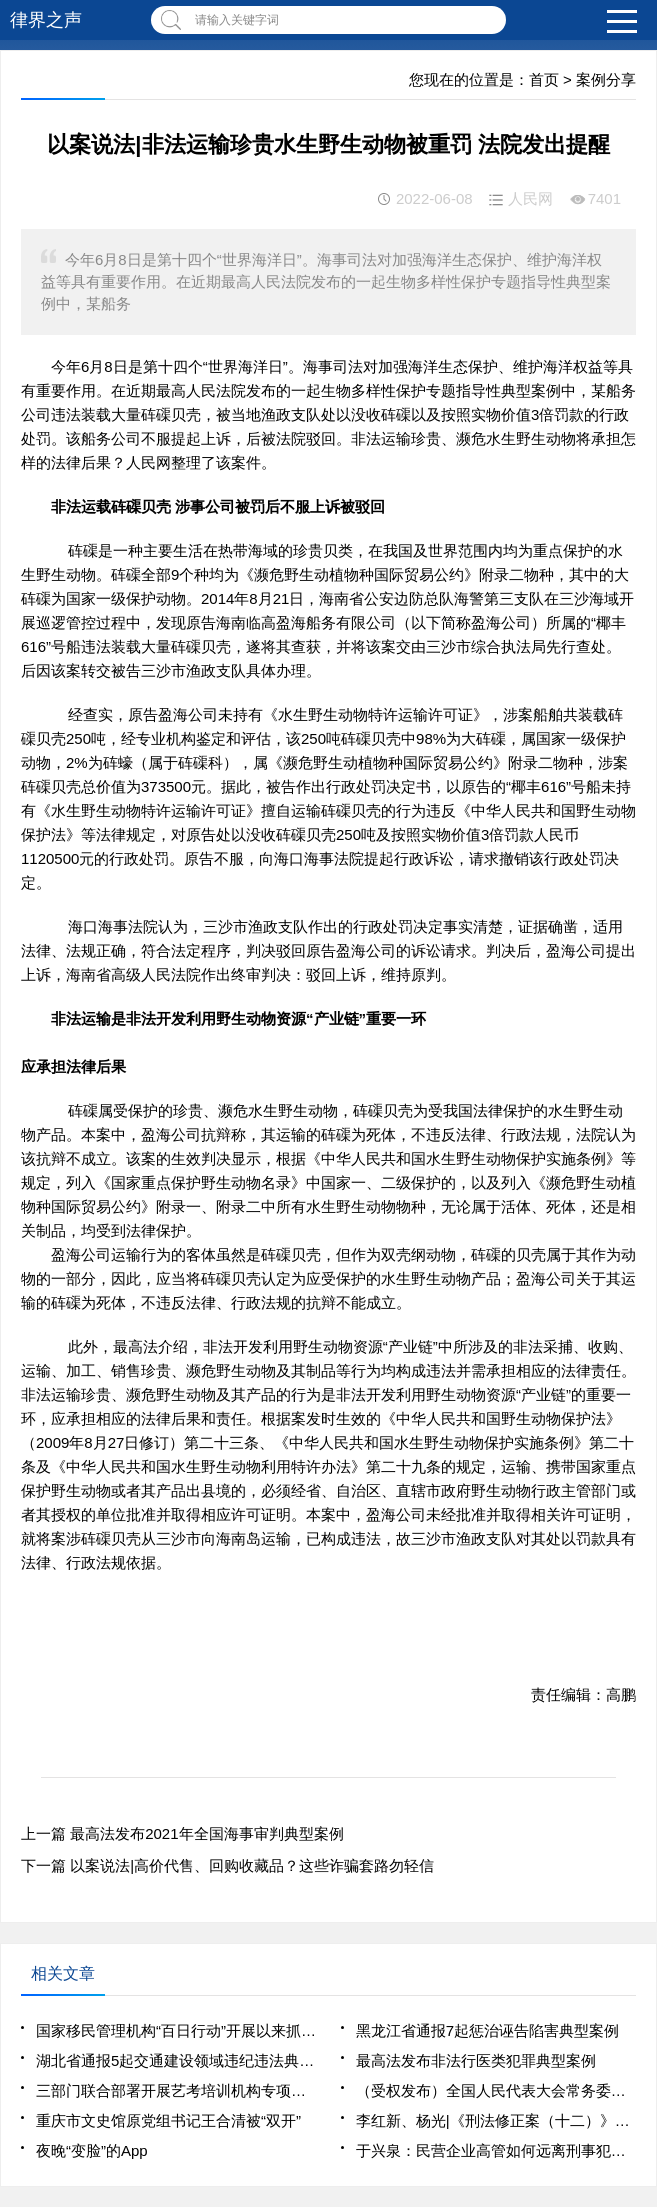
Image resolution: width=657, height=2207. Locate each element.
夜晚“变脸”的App (92, 2150)
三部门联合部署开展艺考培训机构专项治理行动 (176, 2090)
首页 (544, 79)
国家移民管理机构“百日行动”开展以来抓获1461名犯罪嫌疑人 (176, 2030)
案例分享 (606, 79)
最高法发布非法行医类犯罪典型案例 (476, 2060)
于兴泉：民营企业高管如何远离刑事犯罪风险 (496, 2150)
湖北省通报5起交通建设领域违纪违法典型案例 (176, 2060)
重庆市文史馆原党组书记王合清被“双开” (168, 2120)
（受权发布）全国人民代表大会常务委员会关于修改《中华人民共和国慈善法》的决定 (496, 2090)
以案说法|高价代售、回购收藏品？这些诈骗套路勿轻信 (252, 1865)
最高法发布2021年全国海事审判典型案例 (206, 1833)
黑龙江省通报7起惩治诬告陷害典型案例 (487, 2030)
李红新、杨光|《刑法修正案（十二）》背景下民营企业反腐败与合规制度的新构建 (496, 2120)
